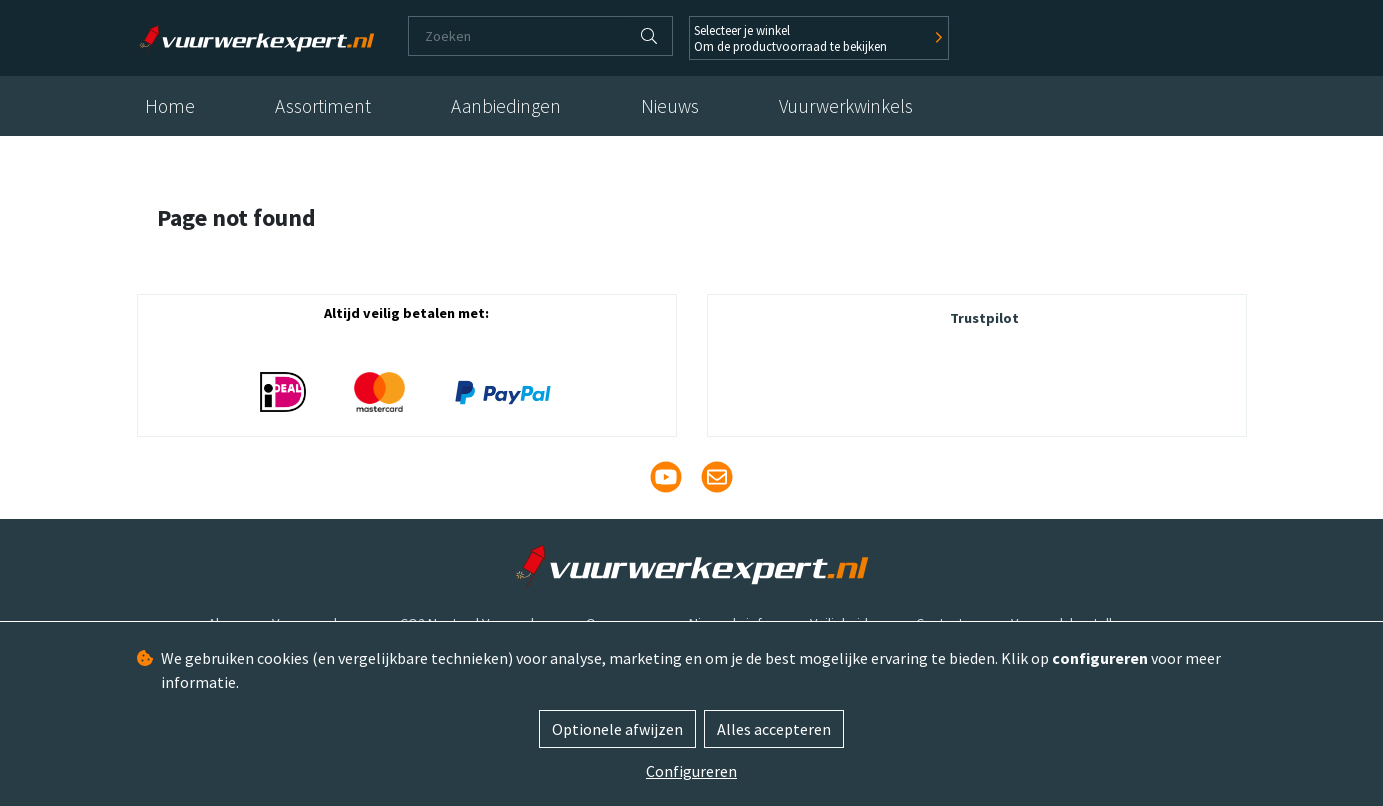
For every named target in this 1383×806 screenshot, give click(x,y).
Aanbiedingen (506, 106)
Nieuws (670, 106)
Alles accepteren (774, 729)
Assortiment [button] (323, 106)
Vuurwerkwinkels (846, 106)
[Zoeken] (518, 36)
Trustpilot (984, 318)
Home (170, 106)
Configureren (691, 771)
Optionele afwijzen (617, 729)
